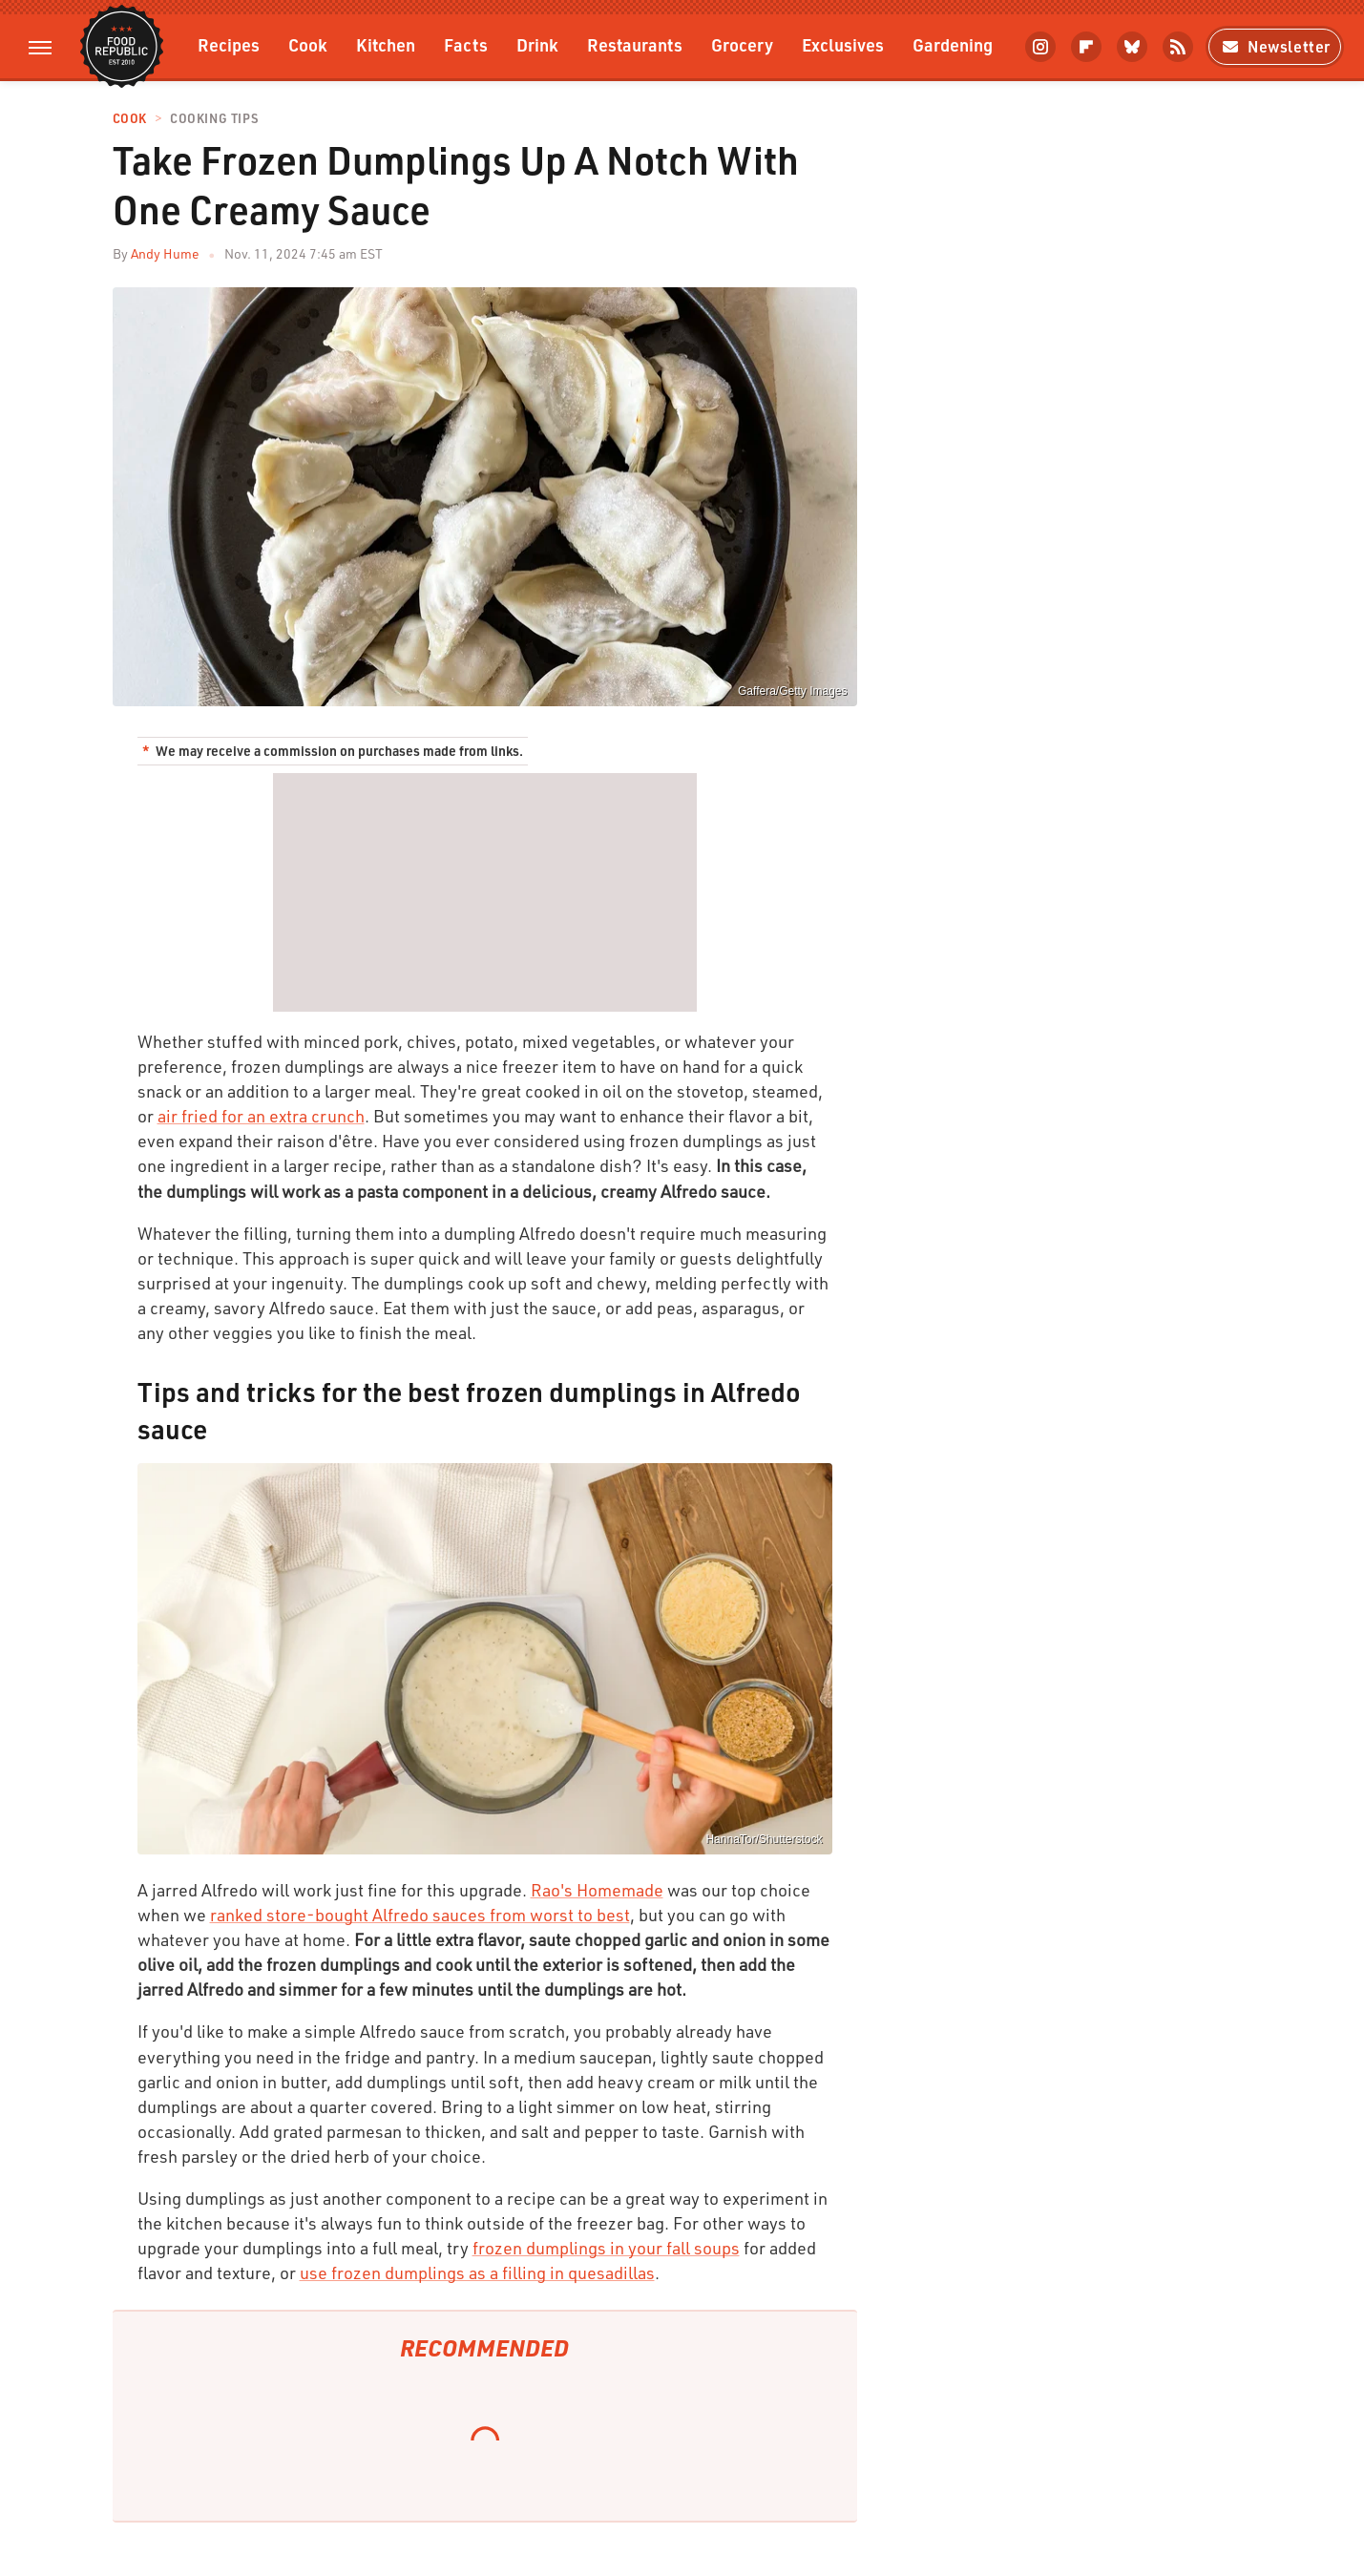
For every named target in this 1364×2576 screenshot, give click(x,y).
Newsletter (1275, 46)
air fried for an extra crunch (261, 1115)
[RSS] (1178, 46)
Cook (307, 44)
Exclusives (843, 44)
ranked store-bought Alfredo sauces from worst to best (420, 1914)
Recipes (229, 44)
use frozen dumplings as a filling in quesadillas (477, 2272)
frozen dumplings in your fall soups (606, 2247)
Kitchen (385, 44)
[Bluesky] (1132, 46)
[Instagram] (1040, 46)
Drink (537, 44)
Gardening (953, 44)
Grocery (742, 44)
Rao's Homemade (597, 1889)
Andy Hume (165, 253)
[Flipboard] (1086, 46)
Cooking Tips (214, 119)
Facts (466, 44)
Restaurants (634, 44)
